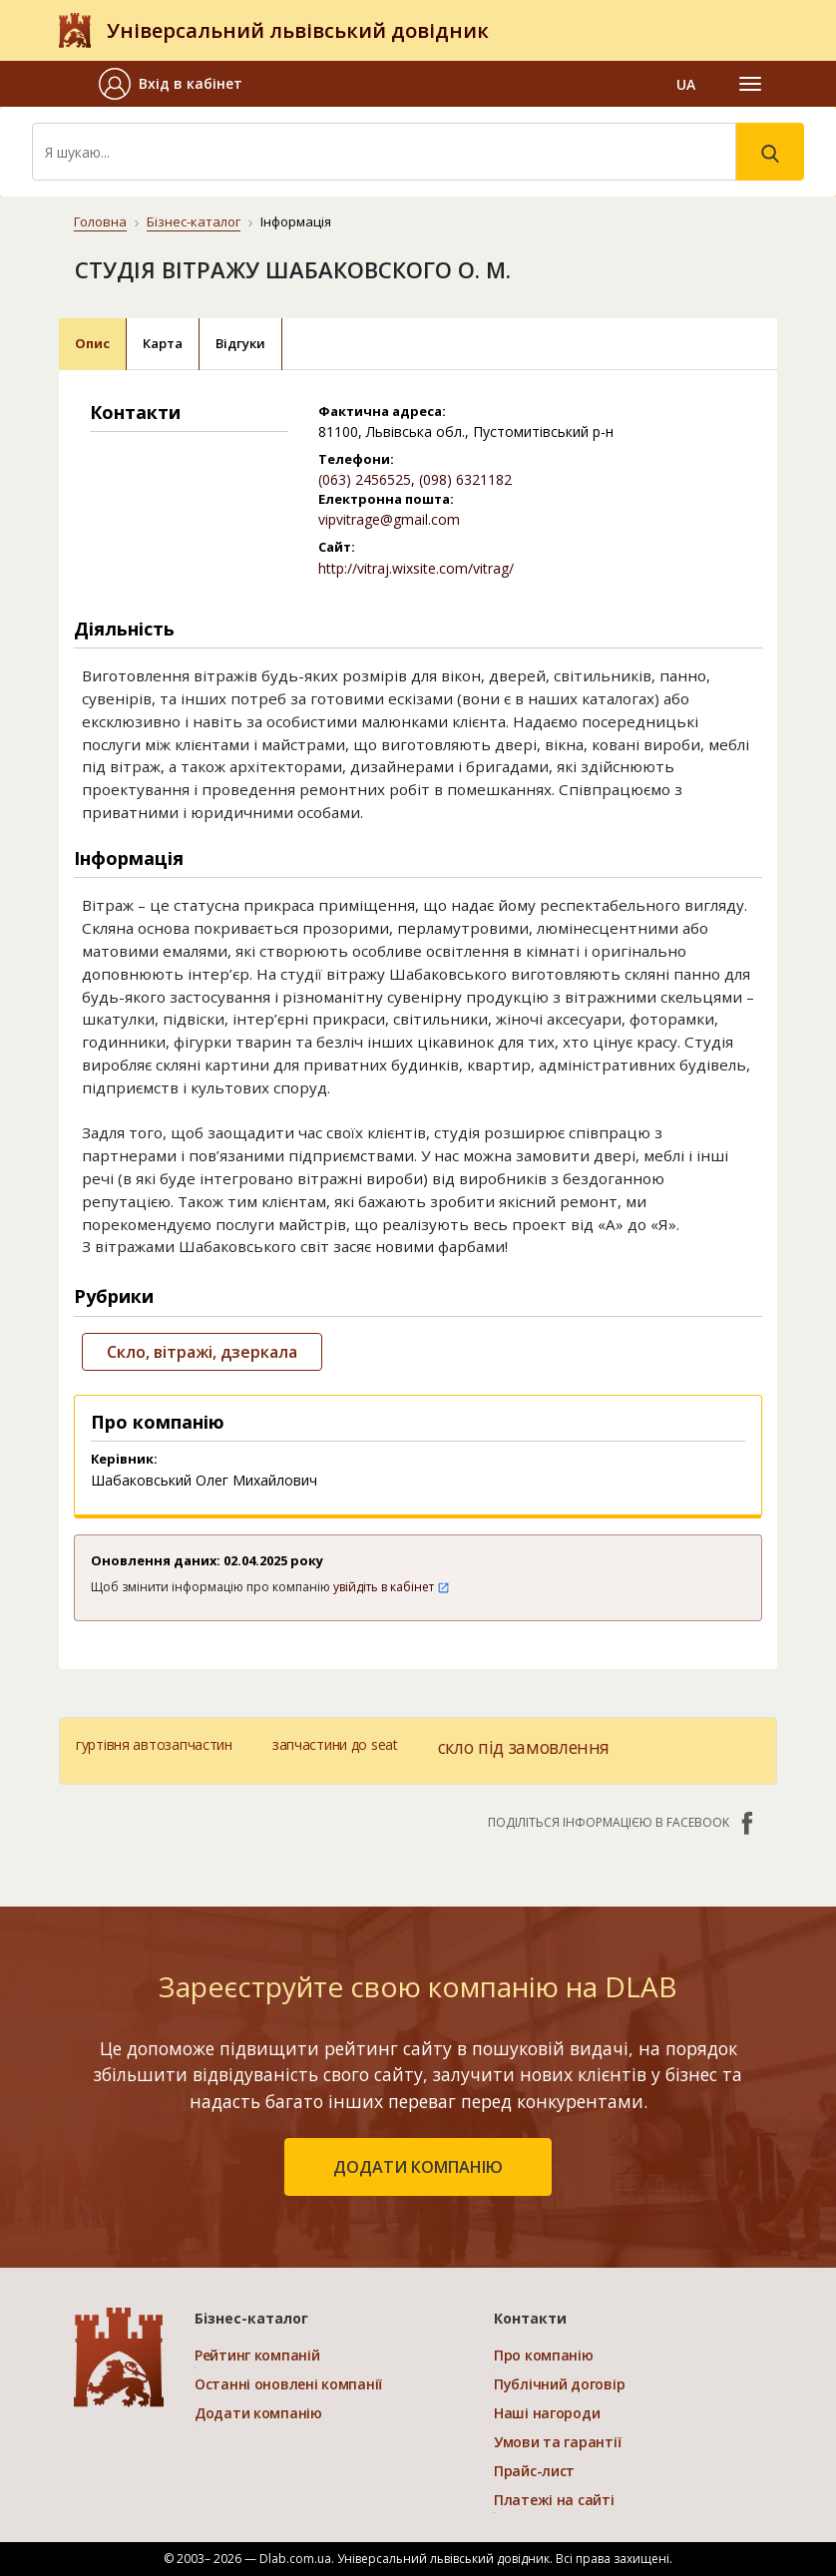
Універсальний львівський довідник (298, 30)
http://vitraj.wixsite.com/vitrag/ (416, 568)
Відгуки (240, 343)
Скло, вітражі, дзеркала (202, 1352)
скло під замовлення (524, 1747)
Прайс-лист (534, 2470)
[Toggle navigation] (750, 84)
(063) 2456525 (364, 479)
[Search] (384, 152)
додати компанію (418, 2167)
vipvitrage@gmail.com (389, 519)
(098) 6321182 (465, 479)
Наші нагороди (547, 2412)
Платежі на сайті (554, 2499)
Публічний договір (559, 2383)
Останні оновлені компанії (288, 2383)
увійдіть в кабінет (391, 1586)
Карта (163, 343)
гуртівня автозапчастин (154, 1744)
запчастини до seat (335, 1744)
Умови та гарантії (557, 2441)
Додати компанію (258, 2412)
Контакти (530, 2318)
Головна (100, 221)
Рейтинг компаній (257, 2355)
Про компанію (544, 2355)
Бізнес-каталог (193, 221)
